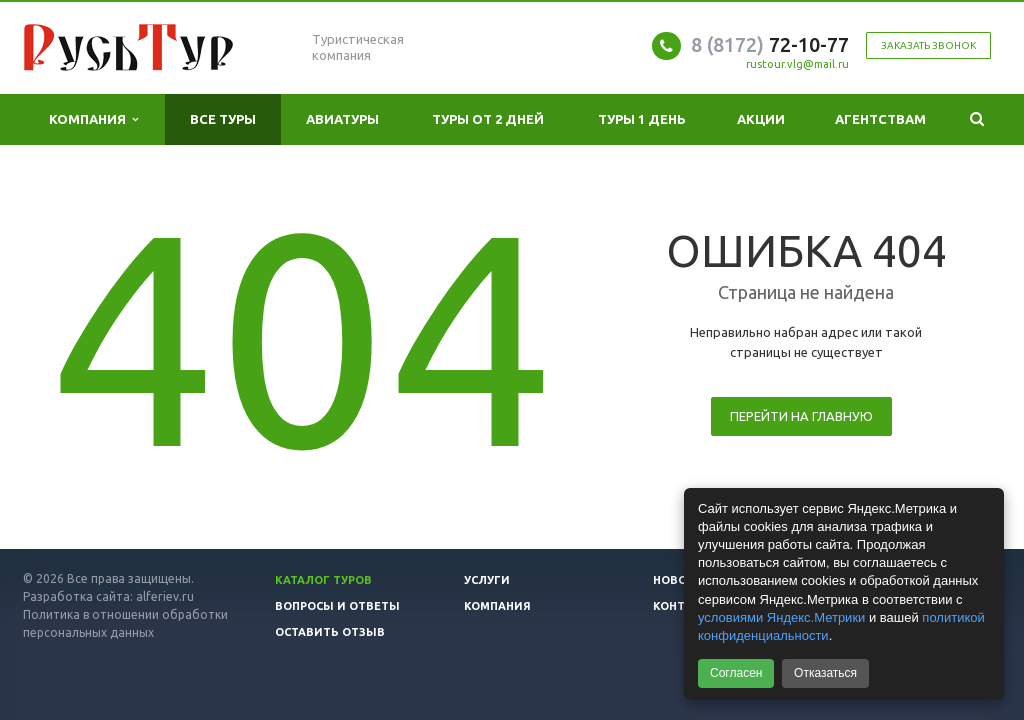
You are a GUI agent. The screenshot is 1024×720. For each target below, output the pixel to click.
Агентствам (880, 119)
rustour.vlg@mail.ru (797, 64)
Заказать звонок (928, 45)
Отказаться (825, 673)
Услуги (487, 580)
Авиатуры (342, 119)
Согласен (736, 673)
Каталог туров (323, 580)
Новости (682, 580)
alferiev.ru (165, 596)
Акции (761, 119)
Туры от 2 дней (488, 119)
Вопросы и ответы (337, 606)
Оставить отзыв (330, 632)
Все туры (223, 119)
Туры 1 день (642, 119)
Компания (93, 119)
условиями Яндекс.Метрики (781, 617)
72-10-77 (770, 44)
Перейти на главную (801, 416)
